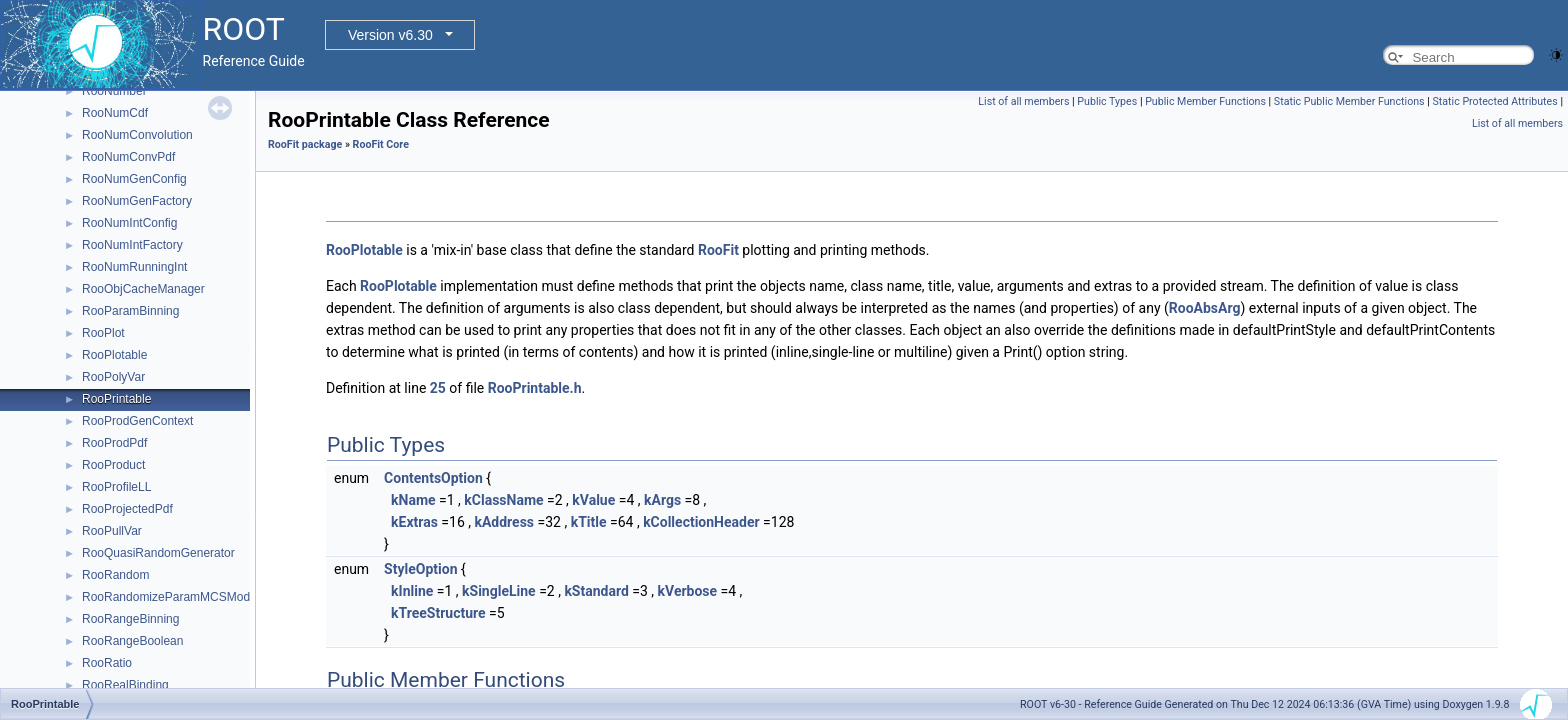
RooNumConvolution (137, 135)
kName (413, 500)
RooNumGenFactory (137, 201)
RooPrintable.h (535, 388)
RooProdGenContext (137, 421)
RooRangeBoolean (132, 641)
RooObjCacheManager (143, 289)
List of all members (1023, 101)
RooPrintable (116, 399)
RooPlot (103, 333)
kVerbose (688, 591)
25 (438, 388)
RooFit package (305, 144)
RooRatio (107, 663)
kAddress (504, 522)
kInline (412, 591)
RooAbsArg (1205, 308)
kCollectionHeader (701, 522)
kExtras (414, 522)
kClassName (503, 500)
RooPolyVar (113, 377)
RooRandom (115, 575)
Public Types (1107, 101)
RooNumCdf (115, 113)
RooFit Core (381, 144)
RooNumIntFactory (132, 245)
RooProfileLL (116, 487)
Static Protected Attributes (1494, 101)
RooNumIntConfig (129, 223)
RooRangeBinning (130, 619)
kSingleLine (499, 591)
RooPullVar (112, 531)
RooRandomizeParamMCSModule (174, 597)
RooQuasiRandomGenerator (158, 553)
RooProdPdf (114, 443)
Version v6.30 (390, 35)
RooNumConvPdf (128, 157)
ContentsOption (433, 478)
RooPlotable (114, 355)
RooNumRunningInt (134, 267)
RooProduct (113, 465)
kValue (593, 500)
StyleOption (420, 569)
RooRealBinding (125, 685)
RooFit (718, 250)
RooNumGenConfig (134, 179)
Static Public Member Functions (1349, 101)
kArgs (662, 500)
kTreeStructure (438, 613)
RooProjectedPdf (127, 509)
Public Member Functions (1205, 101)
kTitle (589, 522)
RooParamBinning (130, 311)
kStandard (596, 591)
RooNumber (114, 91)
